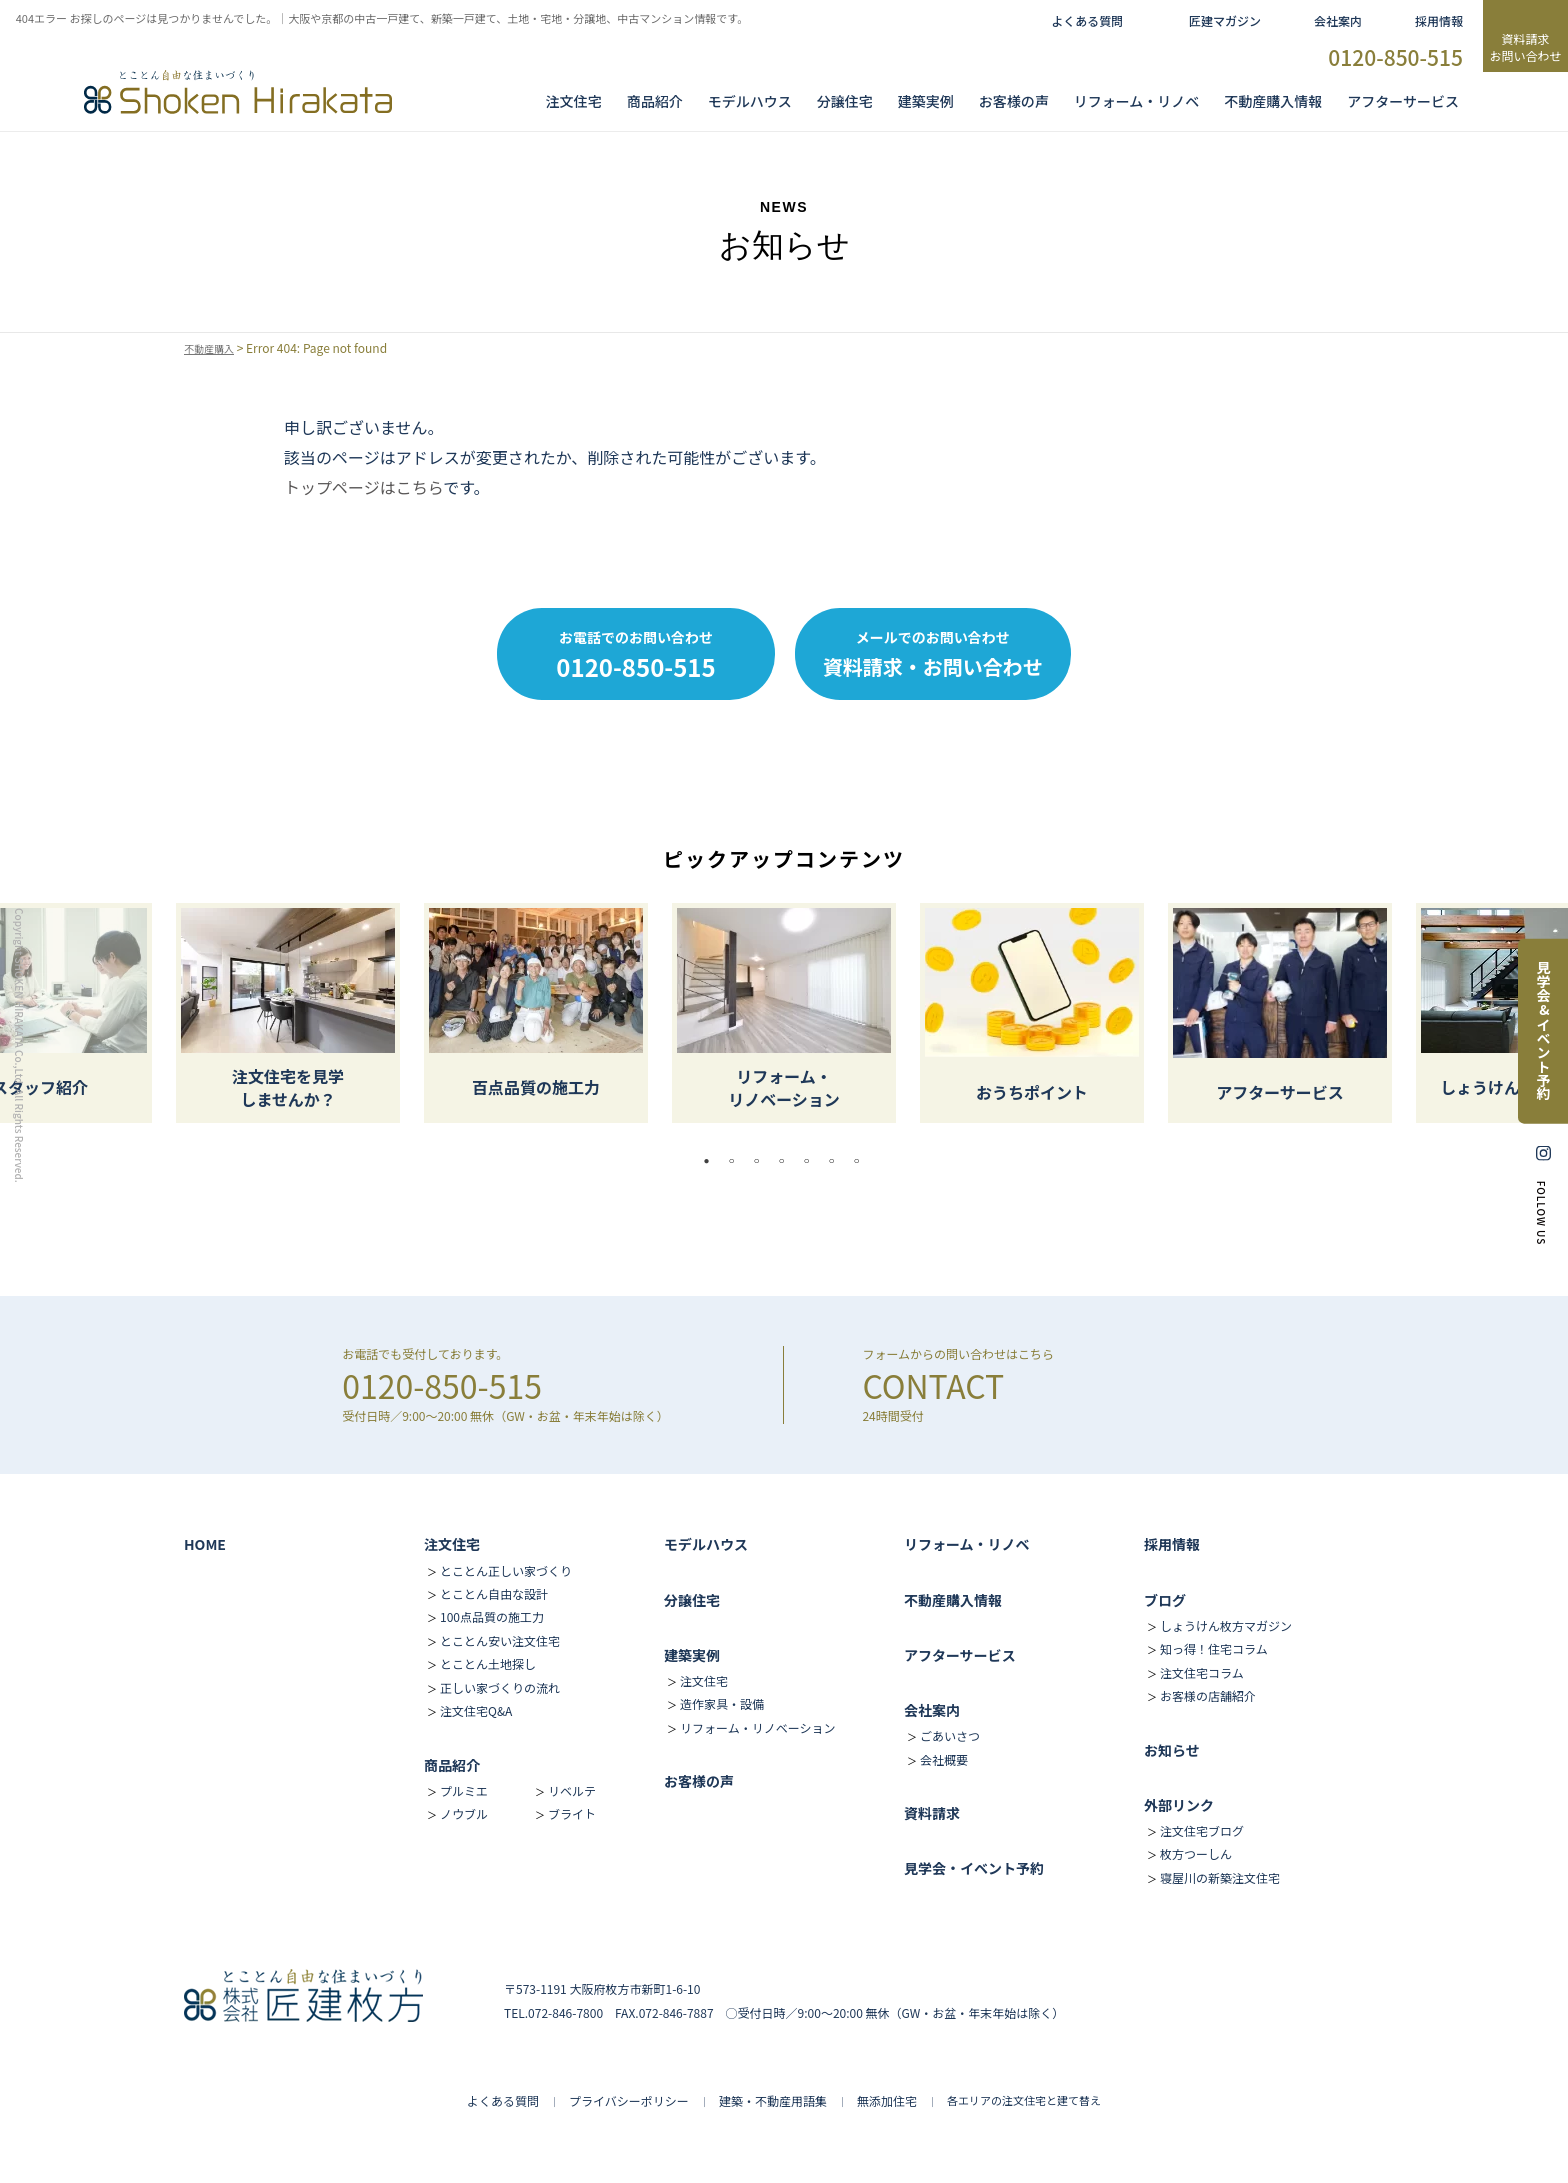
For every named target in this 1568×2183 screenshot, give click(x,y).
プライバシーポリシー (629, 2100)
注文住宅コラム (1202, 1672)
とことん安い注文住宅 (500, 1640)
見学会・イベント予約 (974, 1868)
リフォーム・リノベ (1137, 101)
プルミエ (464, 1790)
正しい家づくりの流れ (500, 1687)
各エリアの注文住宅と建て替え (1024, 2100)
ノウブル (464, 1813)
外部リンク (1179, 1805)
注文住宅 (574, 101)
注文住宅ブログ (1202, 1830)
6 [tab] (837, 1161)
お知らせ (1172, 1750)
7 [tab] (862, 1161)
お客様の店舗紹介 (1208, 1695)
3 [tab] (762, 1161)
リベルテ (572, 1790)
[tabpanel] (784, 1013)
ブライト (572, 1813)
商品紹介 (655, 101)
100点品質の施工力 (492, 1616)
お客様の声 (1014, 101)
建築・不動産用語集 (773, 2100)
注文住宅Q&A (476, 1710)
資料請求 (932, 1813)
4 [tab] (787, 1161)
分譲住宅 (845, 101)
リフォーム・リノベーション (757, 1727)
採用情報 (1439, 20)
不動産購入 (214, 348)
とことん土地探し (488, 1663)
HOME (205, 1544)
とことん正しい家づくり (506, 1570)
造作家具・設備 (722, 1703)
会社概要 (944, 1759)
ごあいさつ (950, 1735)
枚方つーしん (1196, 1853)
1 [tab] (712, 1161)
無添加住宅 (887, 2100)
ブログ (1165, 1600)
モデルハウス (706, 1544)
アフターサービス (1403, 101)
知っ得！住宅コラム (1214, 1648)
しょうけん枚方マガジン (1226, 1625)
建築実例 (926, 101)
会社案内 (1338, 20)
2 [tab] (737, 1161)
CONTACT (933, 1385)
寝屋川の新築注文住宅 (1220, 1877)
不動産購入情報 (1273, 101)
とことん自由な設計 (494, 1593)
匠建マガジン (1225, 20)
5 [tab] (812, 1161)
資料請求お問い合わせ (1525, 47)
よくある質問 (1087, 20)
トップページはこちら (363, 487)
